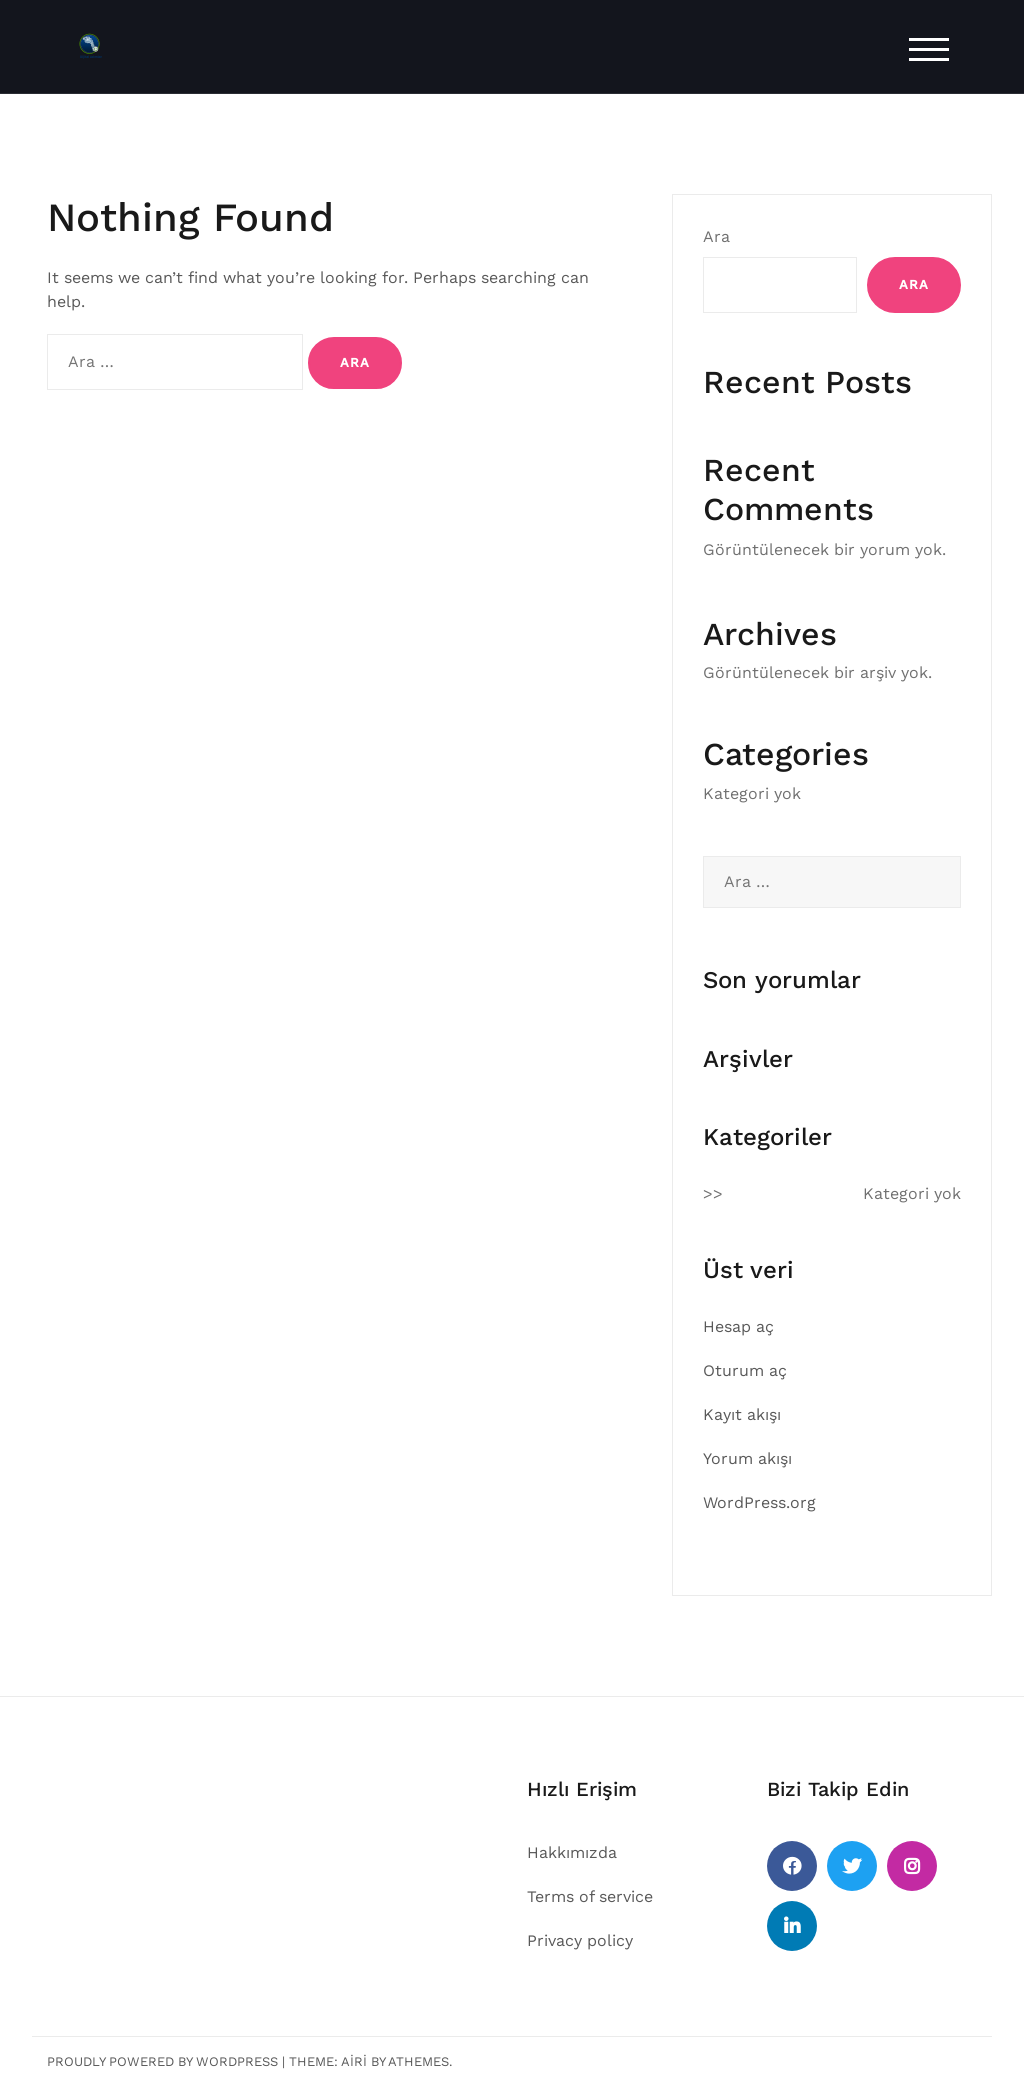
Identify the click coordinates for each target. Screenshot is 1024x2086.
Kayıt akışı (742, 1414)
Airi (354, 2061)
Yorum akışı (747, 1458)
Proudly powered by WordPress (162, 2061)
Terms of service (590, 1896)
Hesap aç (738, 1326)
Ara (716, 236)
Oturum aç (745, 1370)
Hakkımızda (572, 1852)
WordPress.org (759, 1502)
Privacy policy (580, 1940)
